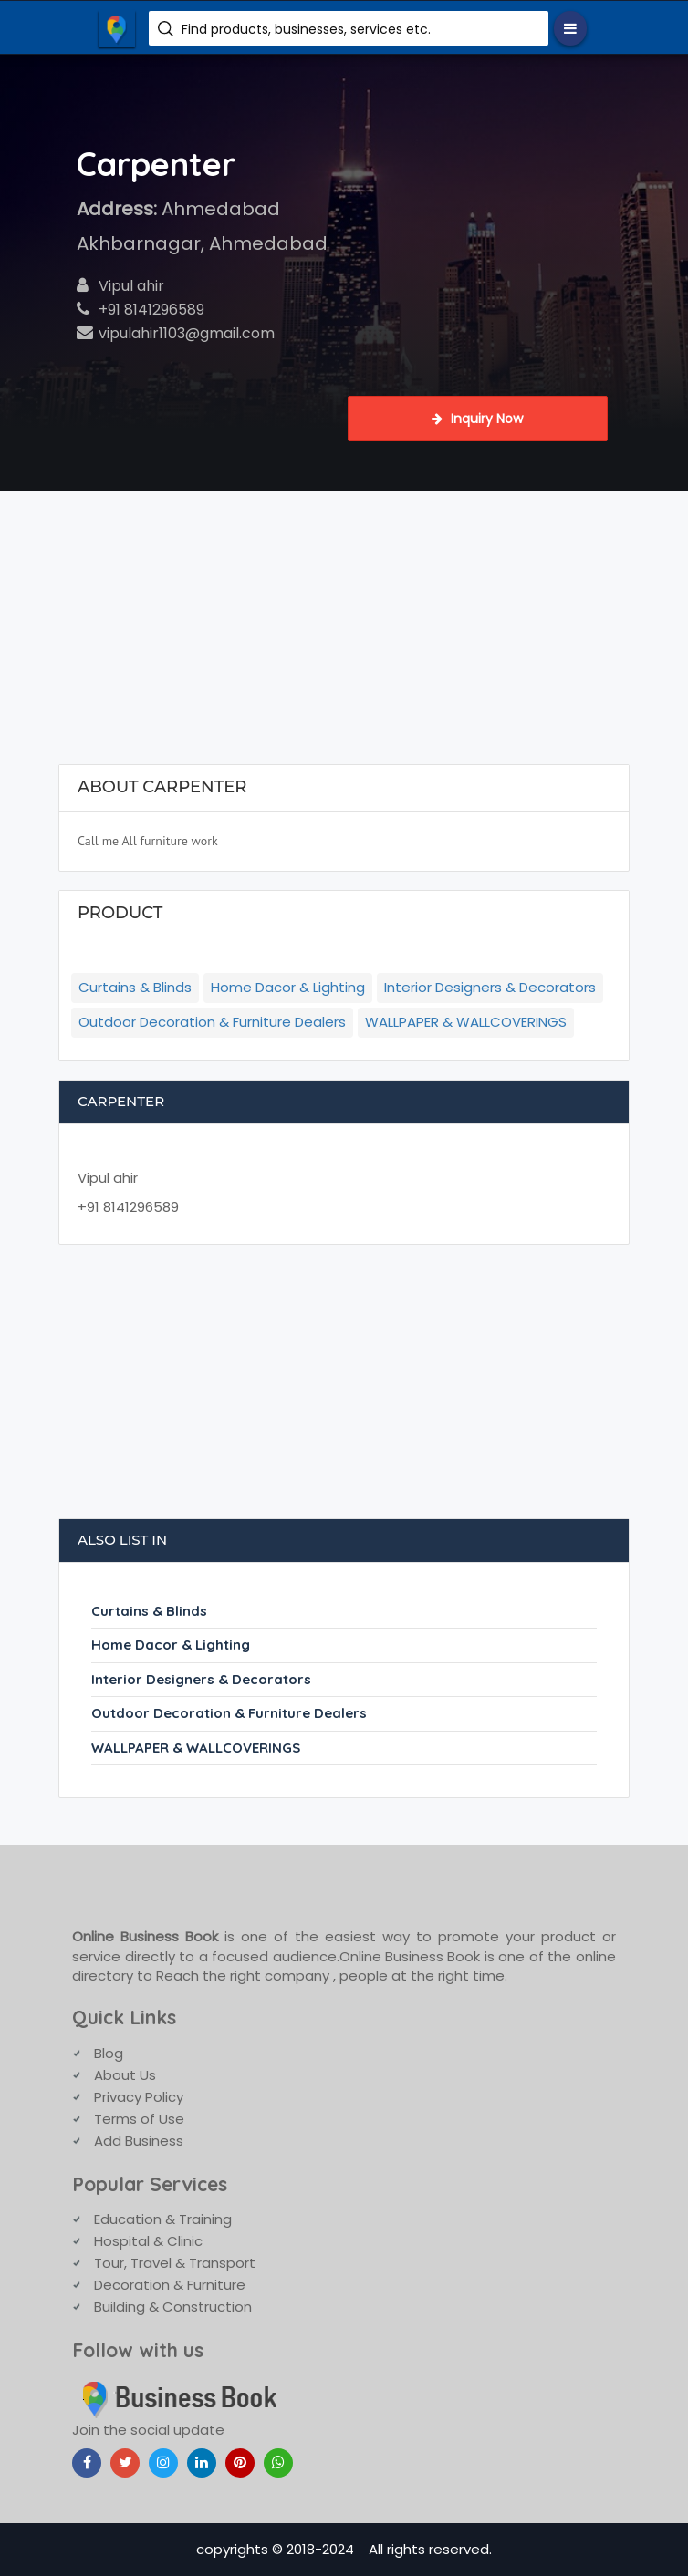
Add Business (138, 2140)
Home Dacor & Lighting (288, 987)
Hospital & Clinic (148, 2240)
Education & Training (163, 2219)
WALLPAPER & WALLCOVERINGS (466, 1021)
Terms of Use (139, 2118)
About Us (125, 2075)
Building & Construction (173, 2306)
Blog (108, 2053)
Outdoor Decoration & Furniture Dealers (212, 1021)
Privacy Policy (138, 2096)
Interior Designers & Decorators (490, 987)
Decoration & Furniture (169, 2284)
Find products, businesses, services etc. (306, 29)
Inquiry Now (477, 418)
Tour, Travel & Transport (174, 2262)
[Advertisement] (344, 627)
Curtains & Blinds (135, 987)
